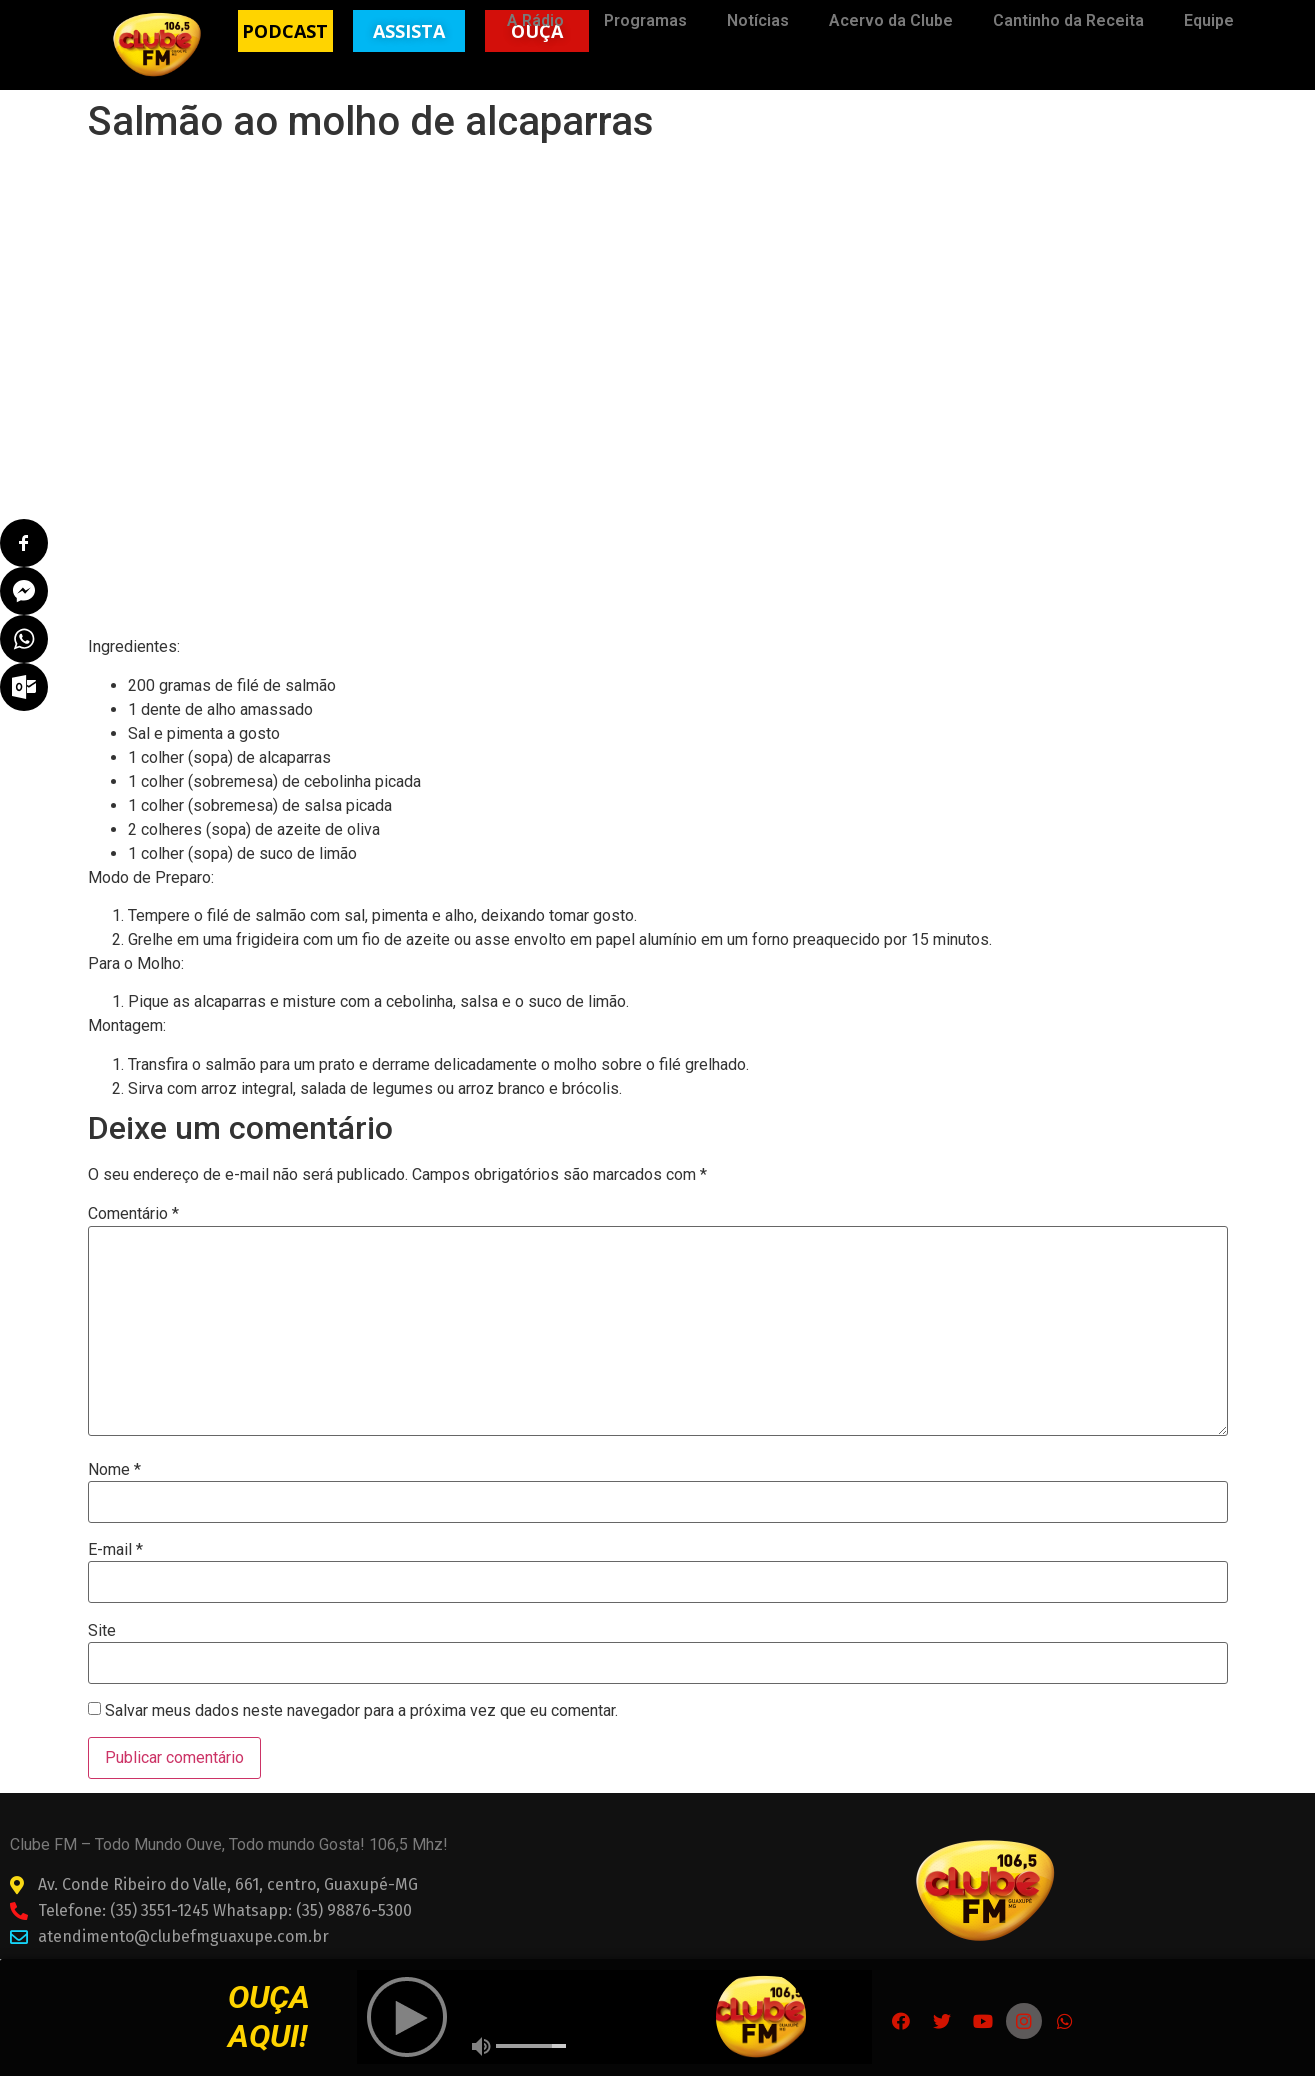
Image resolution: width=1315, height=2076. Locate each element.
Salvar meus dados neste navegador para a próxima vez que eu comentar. (361, 1711)
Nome (114, 1470)
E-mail (115, 1550)
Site (102, 1631)
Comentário (133, 1214)
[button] (285, 31)
